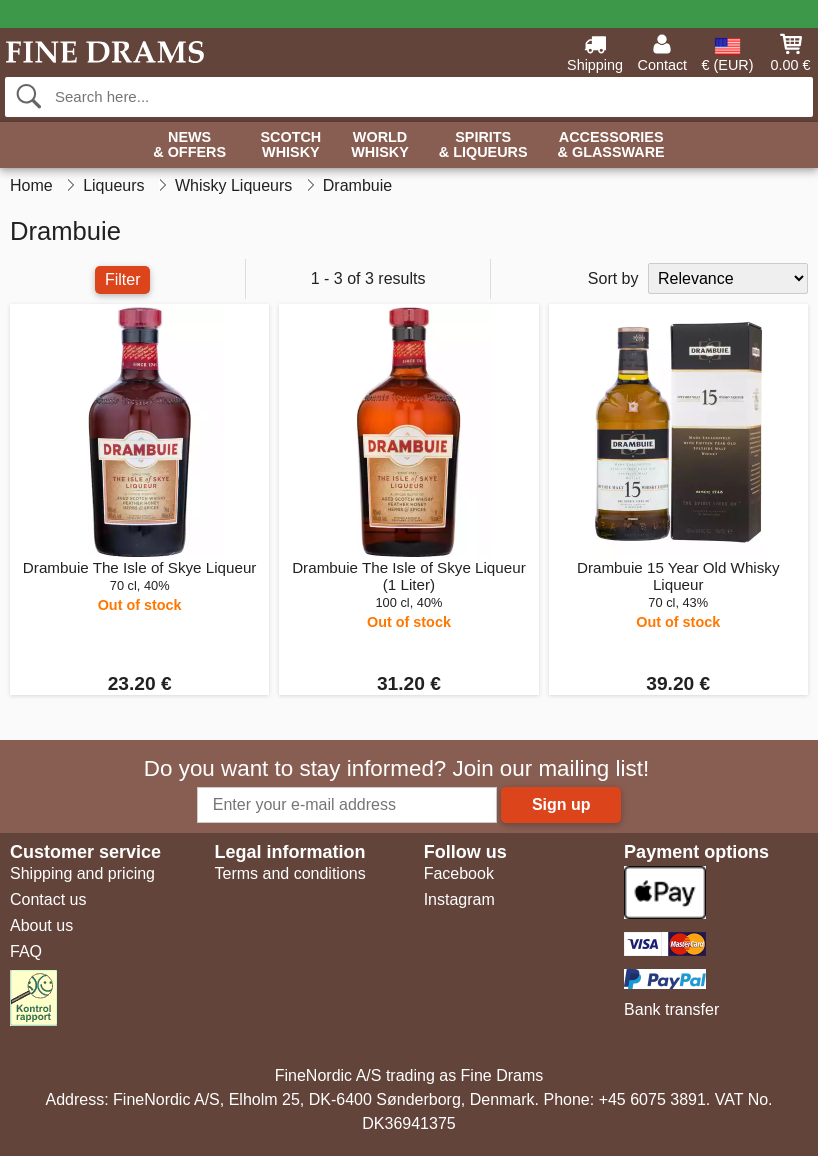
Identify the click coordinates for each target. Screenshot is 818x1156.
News (189, 145)
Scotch (290, 145)
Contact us (48, 899)
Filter (123, 279)
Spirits (483, 145)
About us (41, 925)
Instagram (459, 899)
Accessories (611, 145)
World (380, 145)
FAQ (26, 951)
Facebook (459, 873)
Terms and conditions (289, 873)
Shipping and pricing (82, 873)
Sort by (613, 278)
